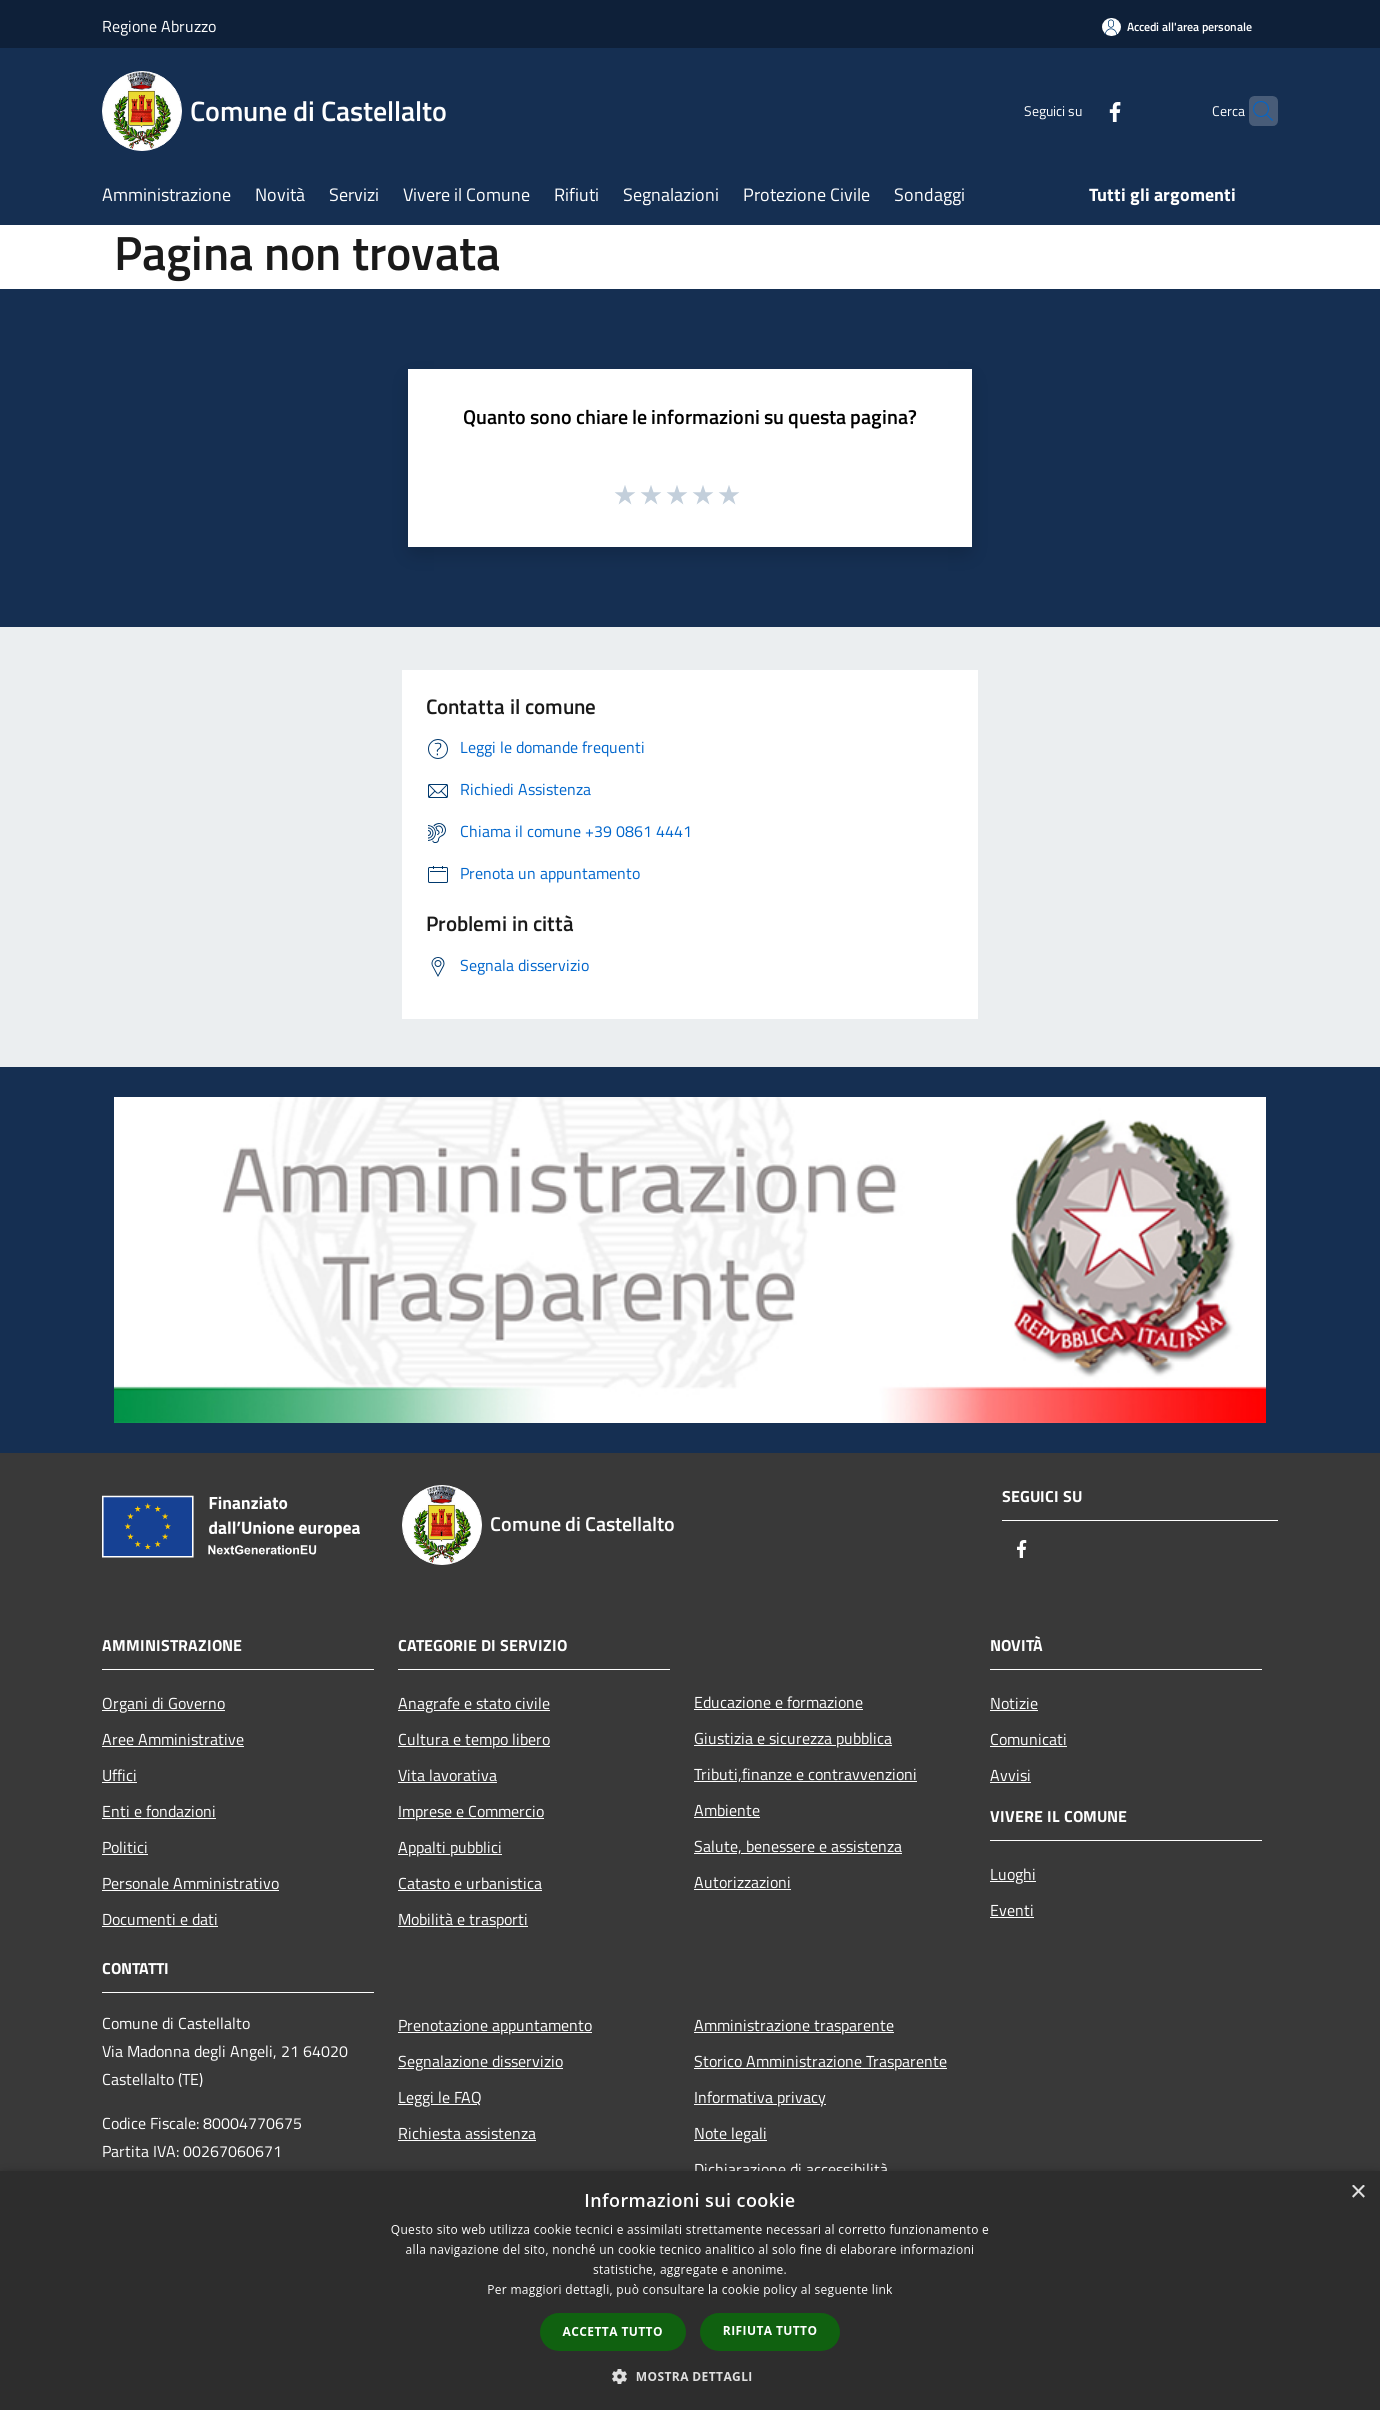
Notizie (1014, 1703)
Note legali (730, 2133)
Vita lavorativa (447, 1775)
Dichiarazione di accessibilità (791, 2169)
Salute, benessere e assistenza (798, 1846)
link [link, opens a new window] (882, 2289)
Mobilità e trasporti (463, 1919)
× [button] (1357, 2192)
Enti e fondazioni (159, 1811)
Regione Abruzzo (159, 26)
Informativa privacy (760, 2097)
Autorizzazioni (742, 1882)
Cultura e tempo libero (474, 1739)
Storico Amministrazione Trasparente (820, 2061)
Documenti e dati (160, 1919)
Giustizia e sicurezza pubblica (793, 1738)
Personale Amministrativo (190, 1883)
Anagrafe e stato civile (474, 1703)
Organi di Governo (163, 1703)
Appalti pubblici (450, 1847)
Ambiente (727, 1810)
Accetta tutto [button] (613, 2331)
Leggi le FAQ (440, 2097)
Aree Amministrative (173, 1739)
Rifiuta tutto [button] (770, 2330)
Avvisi (1010, 1775)
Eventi (1012, 1910)
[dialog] (690, 2290)
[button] (690, 2376)
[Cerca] (1254, 111)
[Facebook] (1076, 110)
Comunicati (1028, 1739)
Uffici (119, 1775)
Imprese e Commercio (471, 1811)
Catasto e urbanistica (470, 1883)
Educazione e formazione (778, 1702)
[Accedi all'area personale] (1177, 26)
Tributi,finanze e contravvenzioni (805, 1774)
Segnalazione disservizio (480, 2061)
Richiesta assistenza (467, 2133)
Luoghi (1013, 1874)
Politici (125, 1847)
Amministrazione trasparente (794, 2025)
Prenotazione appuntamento (495, 2025)
